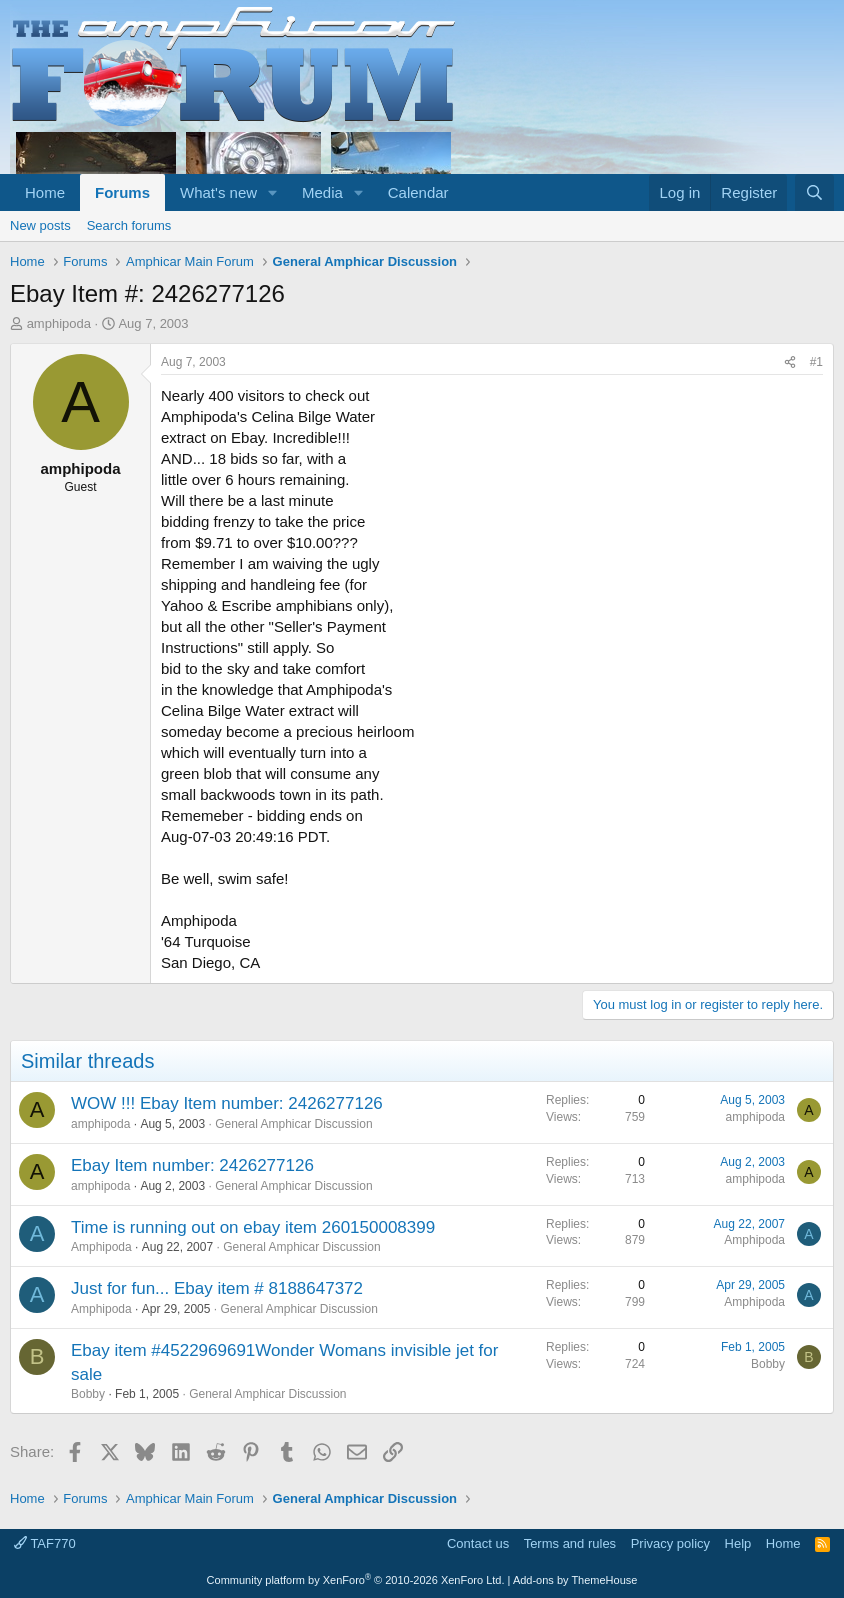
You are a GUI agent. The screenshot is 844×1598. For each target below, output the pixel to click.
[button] (273, 192)
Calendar (418, 192)
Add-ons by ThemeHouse (575, 1580)
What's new (218, 192)
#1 (816, 362)
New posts (40, 225)
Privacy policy (670, 1543)
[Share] (790, 362)
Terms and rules (570, 1543)
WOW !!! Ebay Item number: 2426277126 (227, 1103)
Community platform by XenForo (356, 1580)
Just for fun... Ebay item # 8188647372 (217, 1288)
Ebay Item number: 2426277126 (192, 1165)
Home (45, 192)
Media (322, 192)
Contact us (478, 1543)
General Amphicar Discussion (293, 1124)
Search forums (129, 225)
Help (738, 1543)
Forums (122, 192)
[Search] (814, 192)
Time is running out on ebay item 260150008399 (253, 1227)
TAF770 (45, 1543)
